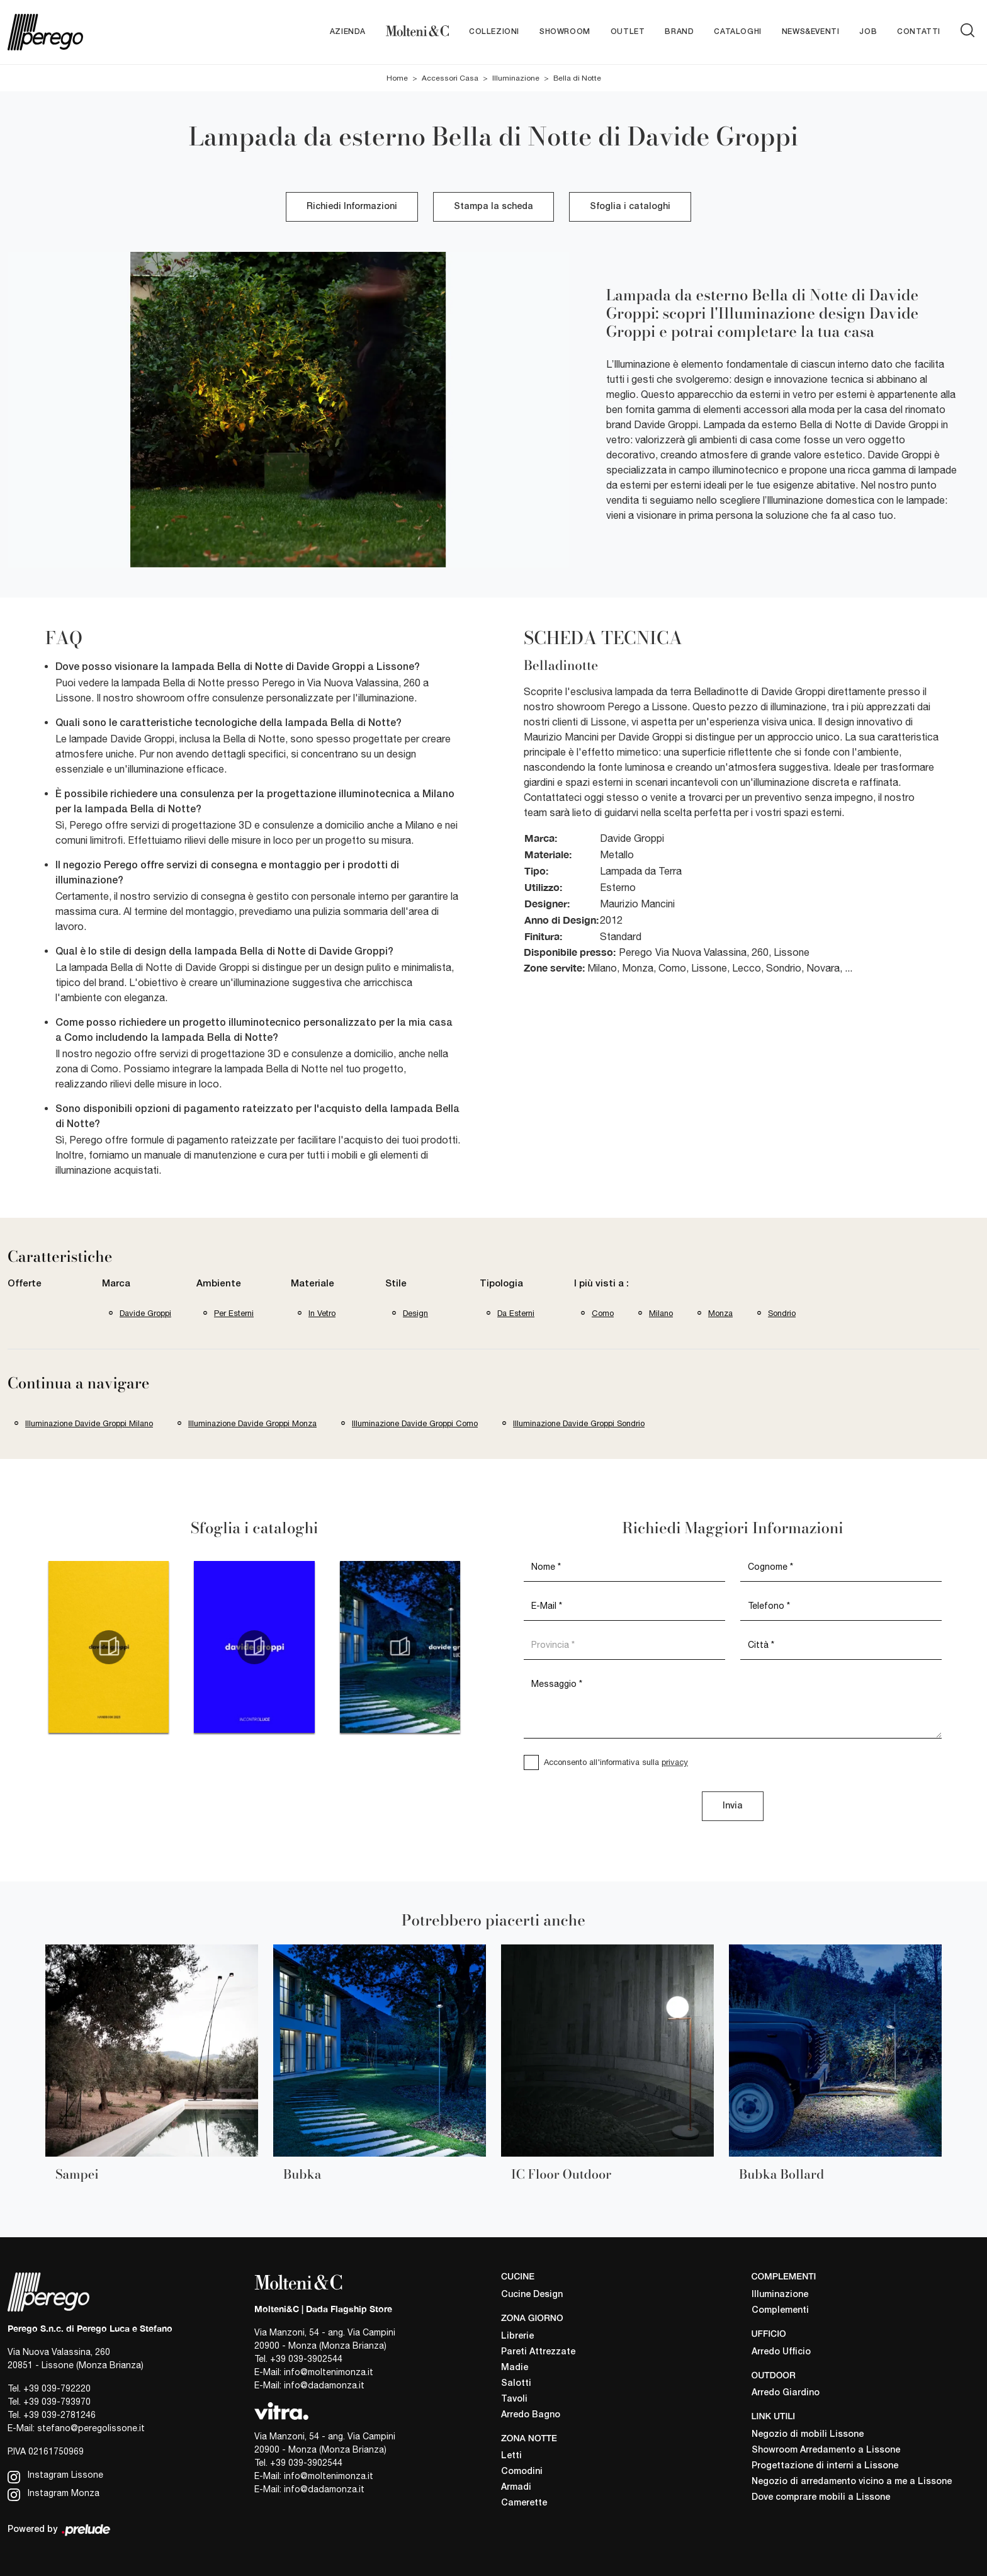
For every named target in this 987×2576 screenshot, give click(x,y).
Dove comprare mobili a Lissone (821, 2498)
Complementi (780, 2310)
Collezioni (494, 31)
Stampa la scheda (493, 207)
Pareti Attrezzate (538, 2352)
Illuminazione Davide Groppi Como (415, 1423)
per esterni (234, 1313)
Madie (514, 2368)
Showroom (564, 31)
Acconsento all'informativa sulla (616, 1762)
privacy (675, 1762)
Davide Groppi (145, 1313)
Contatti (918, 31)
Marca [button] (116, 1284)
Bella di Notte (577, 78)
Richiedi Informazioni (352, 207)
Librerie (517, 2336)
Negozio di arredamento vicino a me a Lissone (852, 2482)
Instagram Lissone (55, 2476)
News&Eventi (811, 31)
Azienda (348, 31)
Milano (661, 1313)
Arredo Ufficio (781, 2352)
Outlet (628, 31)
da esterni (515, 1313)
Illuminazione (515, 78)
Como (603, 1313)
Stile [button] (396, 1284)
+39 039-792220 (57, 2388)
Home (397, 78)
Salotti (516, 2384)
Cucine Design (532, 2295)
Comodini (522, 2472)
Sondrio (782, 1313)
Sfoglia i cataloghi (630, 207)
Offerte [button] (25, 1284)
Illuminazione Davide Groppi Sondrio (579, 1423)
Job (868, 31)
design (415, 1313)
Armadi (516, 2488)
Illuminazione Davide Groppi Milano (89, 1423)
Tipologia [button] (501, 1284)
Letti (511, 2457)
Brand (679, 31)
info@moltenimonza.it (328, 2372)
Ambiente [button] (218, 1284)
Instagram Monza (53, 2494)
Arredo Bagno (530, 2415)
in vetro (322, 1313)
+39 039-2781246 (59, 2415)
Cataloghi (737, 31)
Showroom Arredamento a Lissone (826, 2450)
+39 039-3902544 (306, 2359)
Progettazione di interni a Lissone (825, 2466)
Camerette (524, 2504)
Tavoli (514, 2399)
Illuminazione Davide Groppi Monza (252, 1423)
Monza (720, 1313)
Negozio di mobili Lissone (808, 2435)
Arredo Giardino (786, 2394)
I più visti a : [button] (601, 1284)
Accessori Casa (450, 78)
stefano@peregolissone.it (91, 2428)
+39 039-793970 (57, 2402)
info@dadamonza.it (324, 2385)
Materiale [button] (312, 1284)
